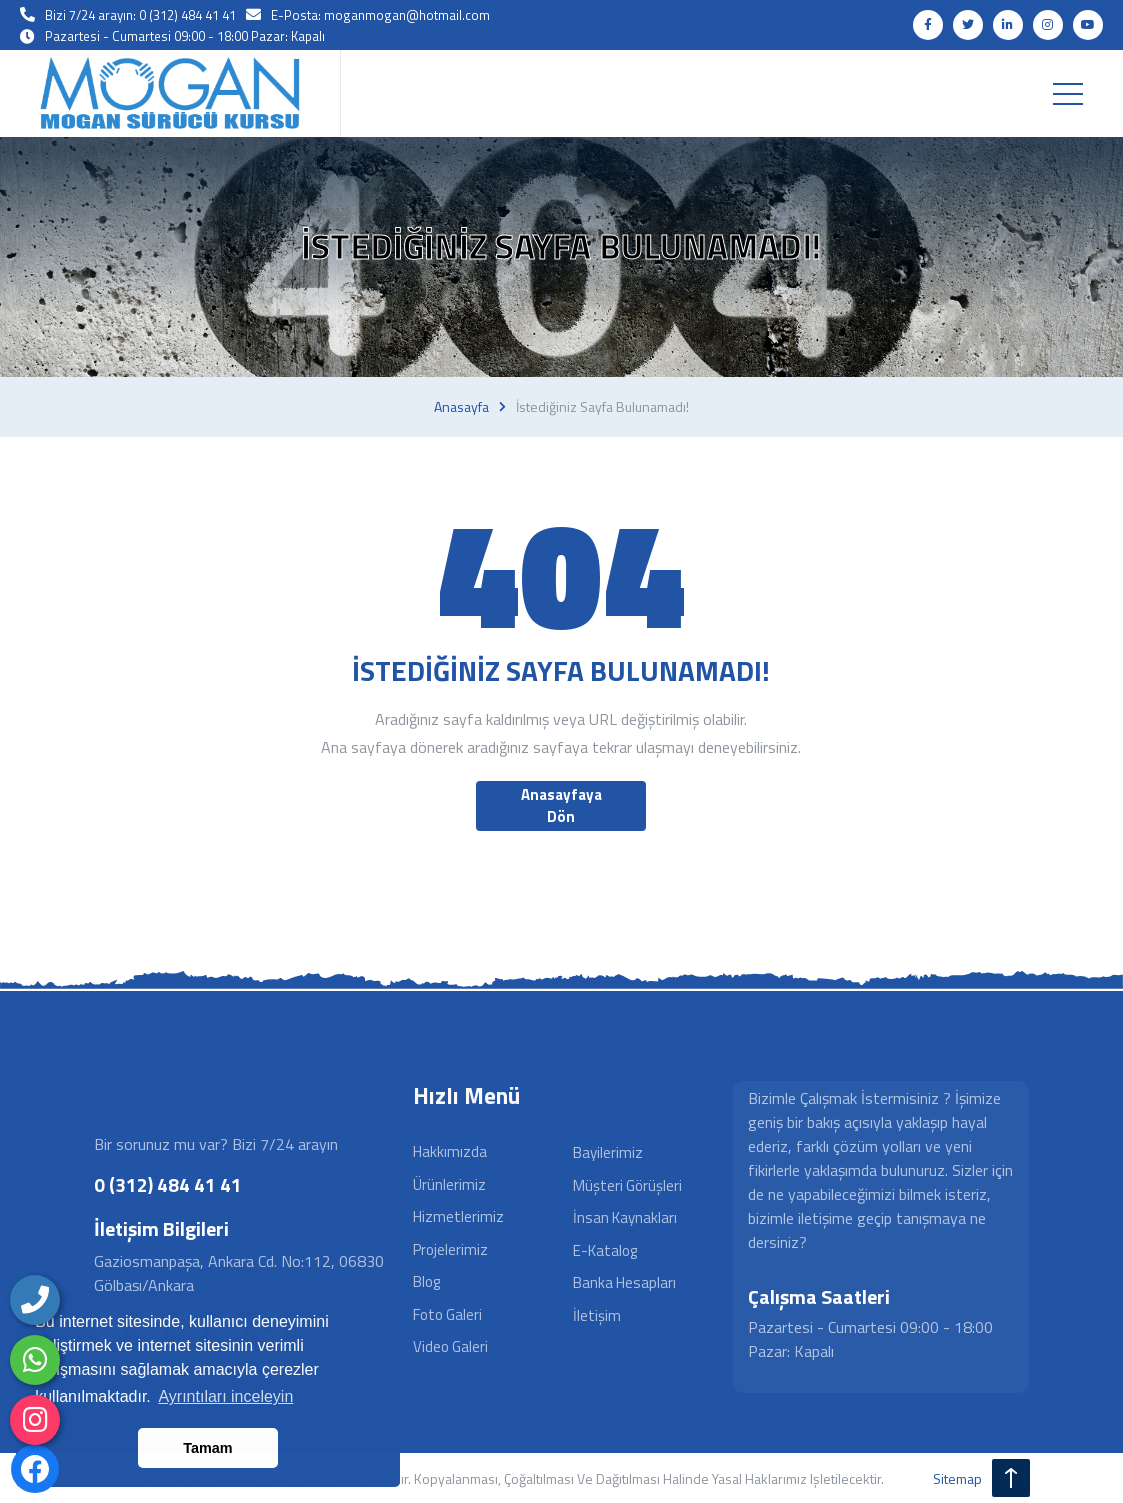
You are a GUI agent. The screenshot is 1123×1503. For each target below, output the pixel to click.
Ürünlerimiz (449, 1184)
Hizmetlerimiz (458, 1216)
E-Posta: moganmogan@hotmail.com (380, 15)
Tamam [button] (207, 1448)
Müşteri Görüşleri (627, 1185)
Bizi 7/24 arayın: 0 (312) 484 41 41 (140, 15)
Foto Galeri (447, 1314)
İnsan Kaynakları (625, 1217)
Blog (426, 1281)
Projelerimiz (450, 1249)
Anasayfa (461, 407)
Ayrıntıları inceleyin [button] (225, 1396)
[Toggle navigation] (1068, 94)
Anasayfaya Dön (561, 806)
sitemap (957, 1478)
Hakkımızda (450, 1151)
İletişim (597, 1315)
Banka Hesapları (624, 1282)
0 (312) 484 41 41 (168, 1184)
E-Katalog (605, 1250)
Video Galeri (450, 1346)
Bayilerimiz (608, 1152)
